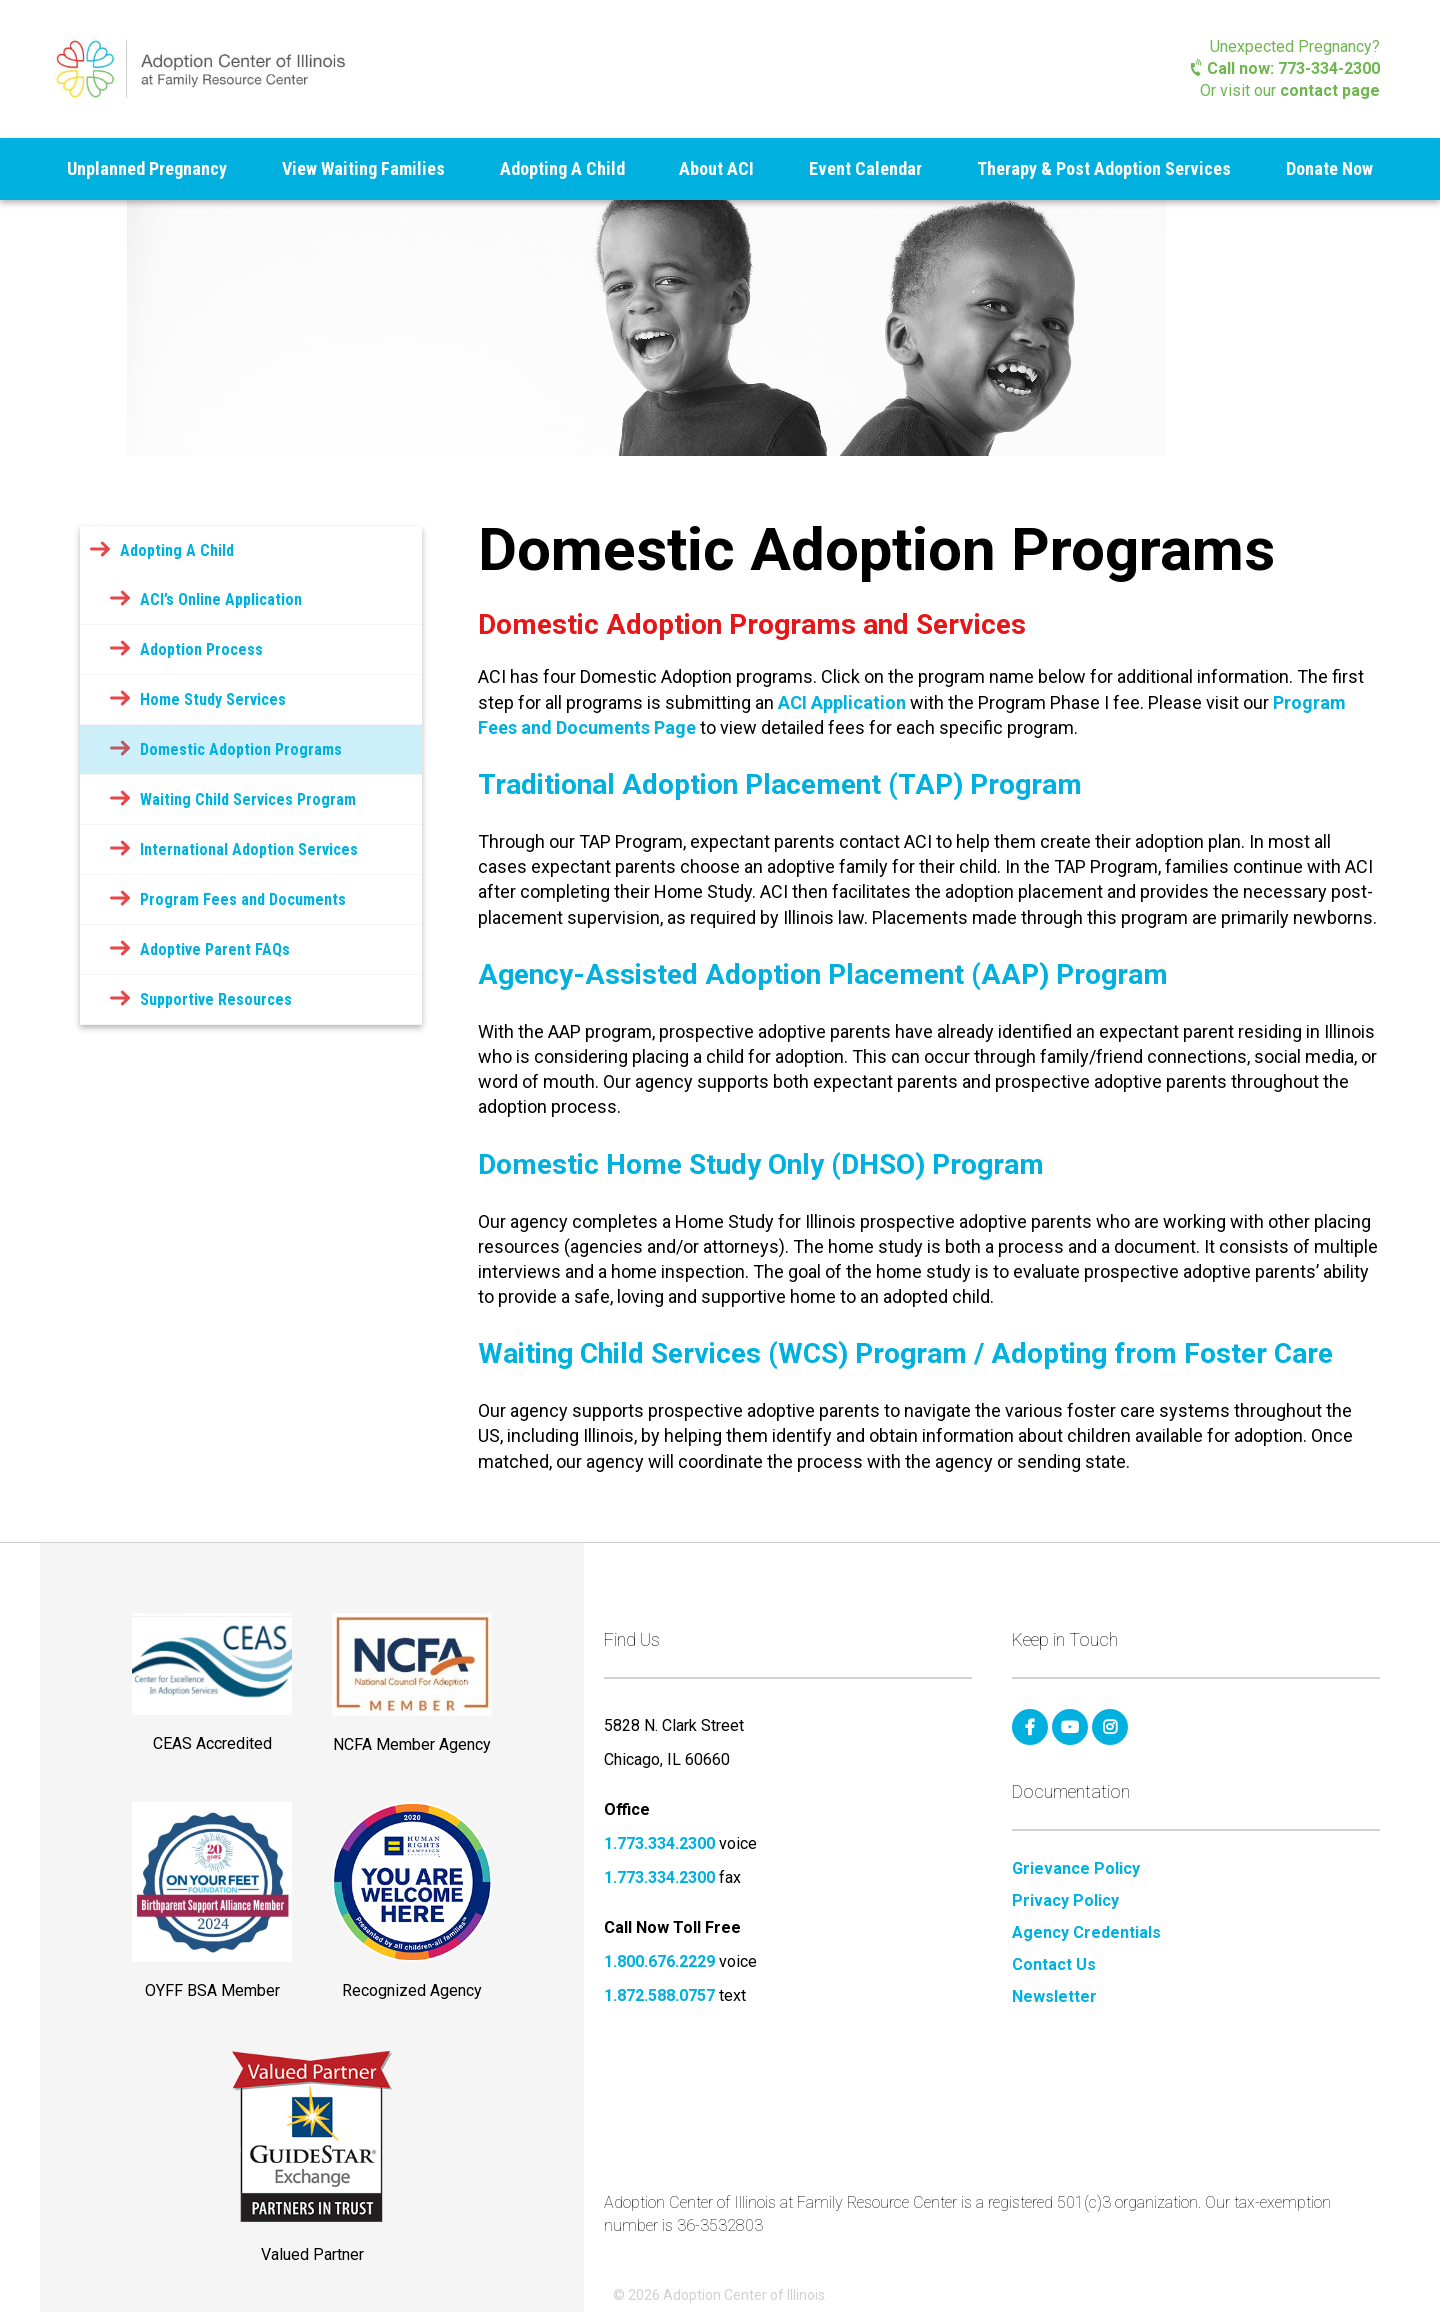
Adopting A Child (562, 168)
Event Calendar (865, 168)
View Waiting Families (363, 168)
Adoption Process (201, 649)
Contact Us (1054, 1965)
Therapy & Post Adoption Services (1104, 168)
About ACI (716, 168)
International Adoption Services (249, 849)
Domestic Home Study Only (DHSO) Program (761, 1164)
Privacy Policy (1065, 1901)
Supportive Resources (216, 999)
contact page (1330, 90)
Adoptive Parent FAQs (215, 949)
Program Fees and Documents (243, 899)
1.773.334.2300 (659, 1843)
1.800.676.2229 (659, 1961)
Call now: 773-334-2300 (1285, 68)
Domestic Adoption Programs (241, 749)
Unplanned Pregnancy (147, 168)
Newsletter (1054, 1997)
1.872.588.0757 (659, 1995)
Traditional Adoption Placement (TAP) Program (780, 784)
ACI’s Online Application (221, 599)
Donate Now (1329, 168)
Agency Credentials (1086, 1933)
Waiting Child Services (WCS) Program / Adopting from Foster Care (905, 1353)
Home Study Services (213, 699)
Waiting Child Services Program (248, 799)
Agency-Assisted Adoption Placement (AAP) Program (823, 974)
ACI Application (842, 702)
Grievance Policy (1076, 1869)
